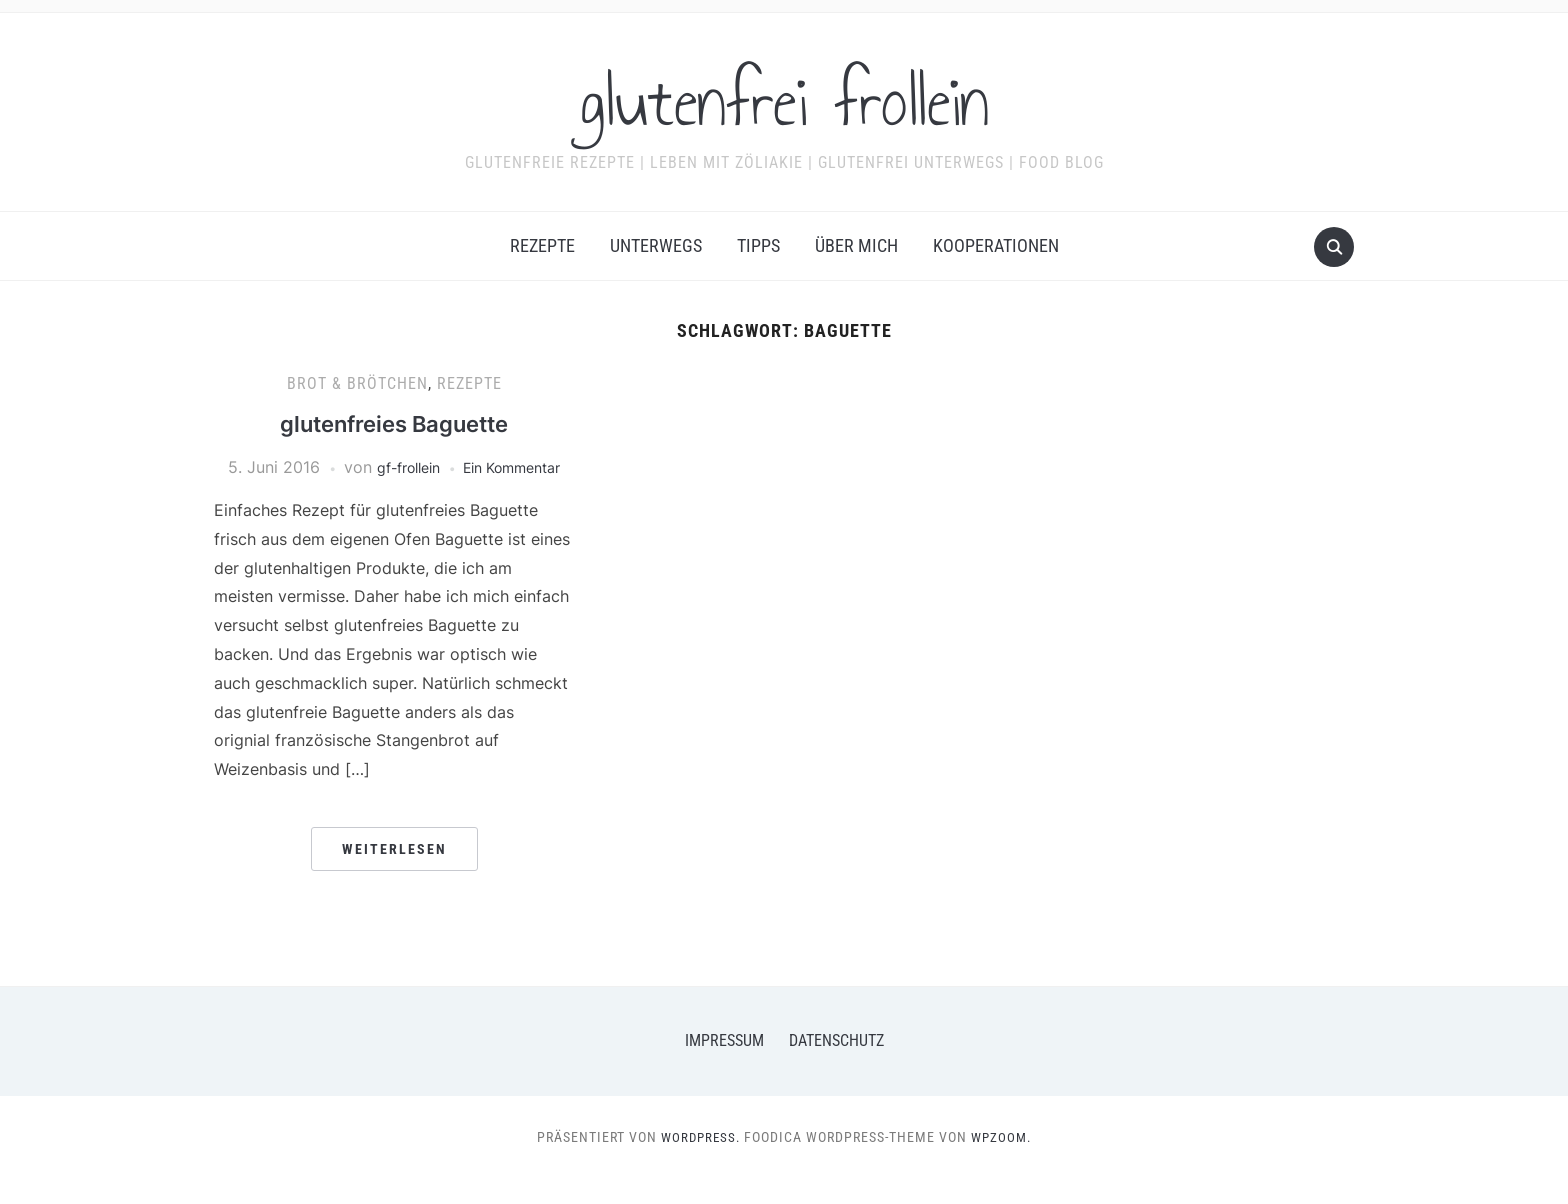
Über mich (856, 245)
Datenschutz (836, 1066)
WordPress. (699, 1163)
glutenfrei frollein (784, 99)
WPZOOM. (1004, 1163)
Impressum (724, 1066)
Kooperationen (996, 245)
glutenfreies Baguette (394, 423)
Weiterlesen (394, 875)
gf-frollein (445, 467)
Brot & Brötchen (357, 383)
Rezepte (542, 245)
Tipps (758, 245)
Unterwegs (656, 245)
